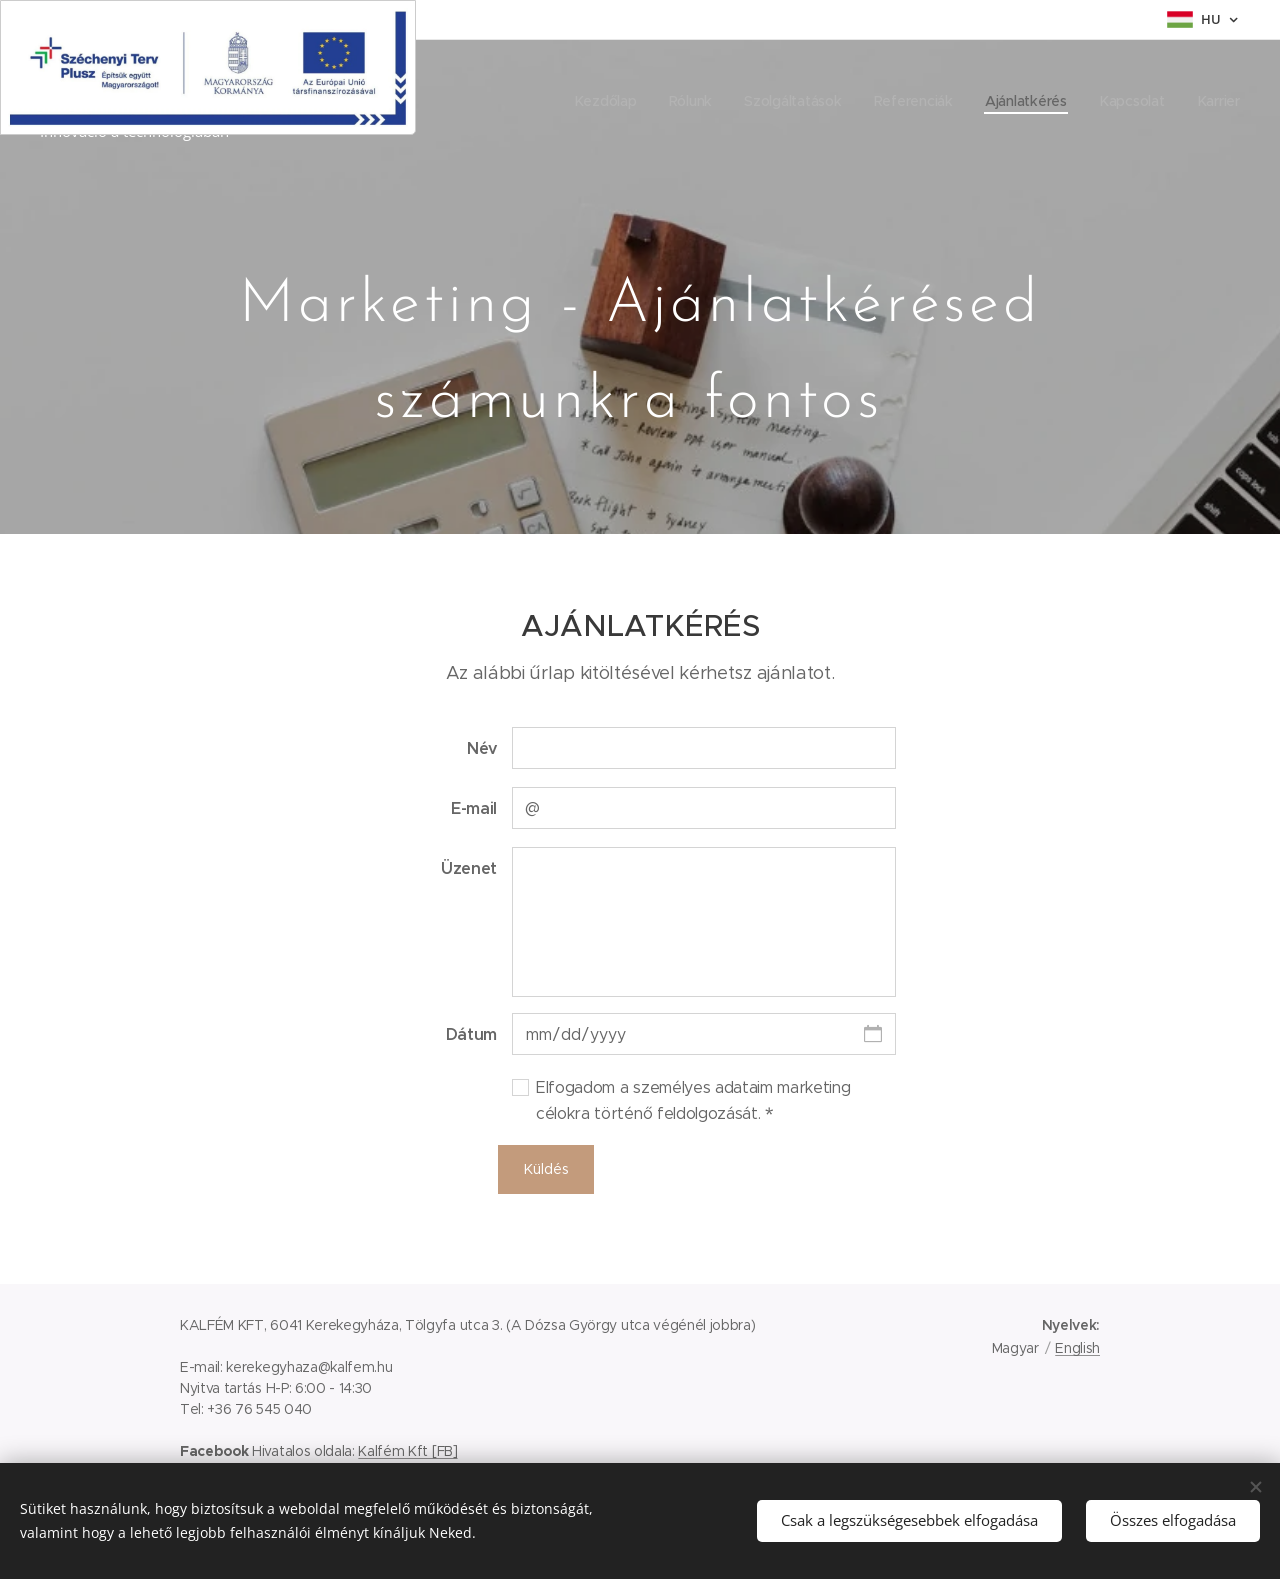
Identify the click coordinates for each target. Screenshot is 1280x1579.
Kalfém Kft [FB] (407, 1451)
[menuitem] (601, 101)
